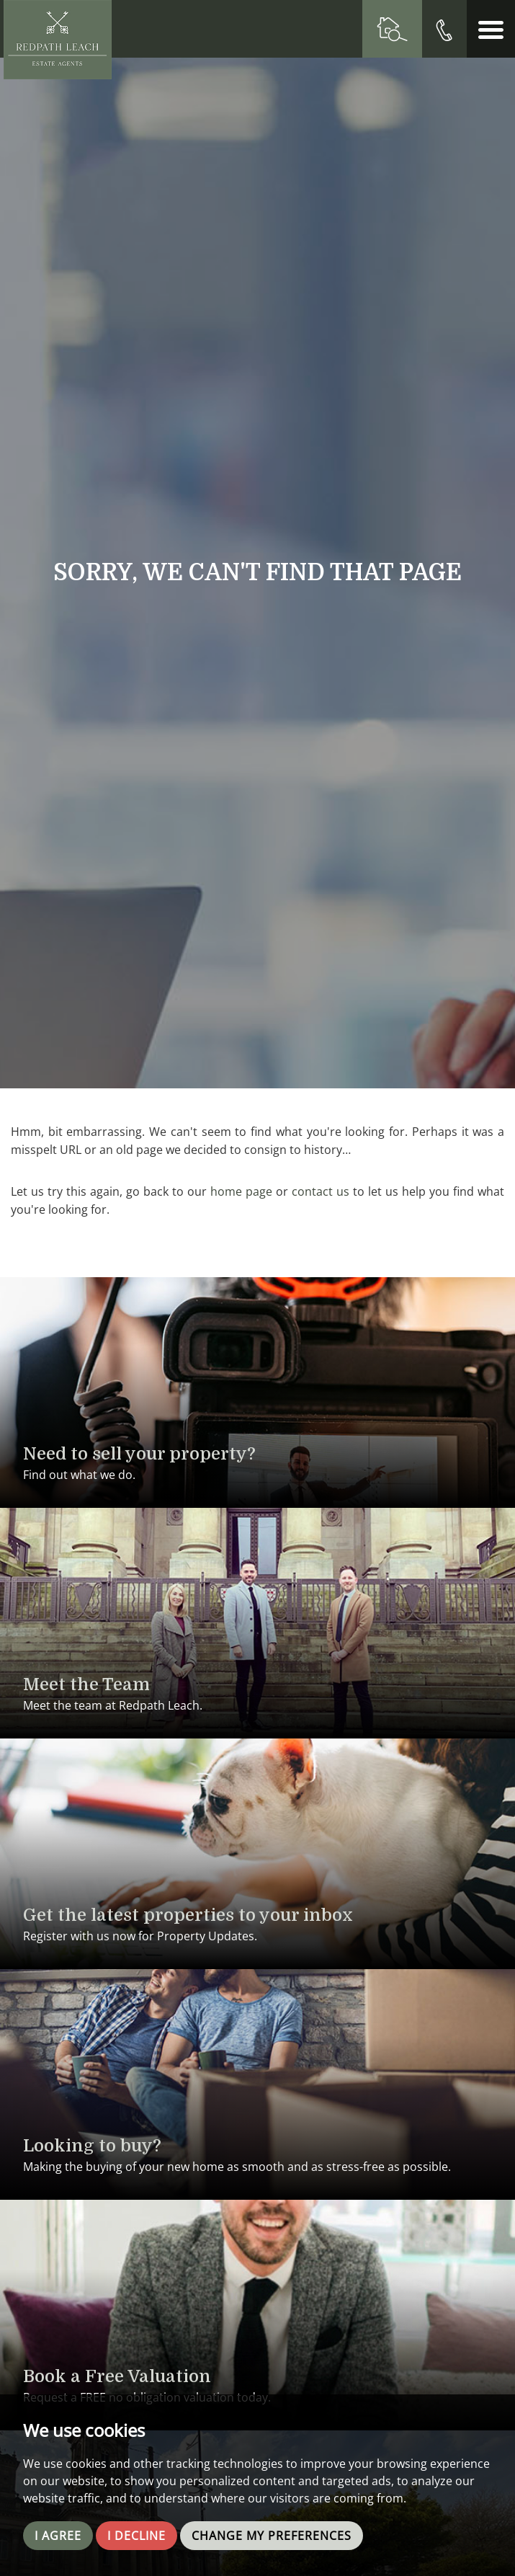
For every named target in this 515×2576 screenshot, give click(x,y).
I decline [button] (136, 2536)
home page (241, 1191)
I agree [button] (58, 2536)
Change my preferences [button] (271, 2536)
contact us (320, 1191)
